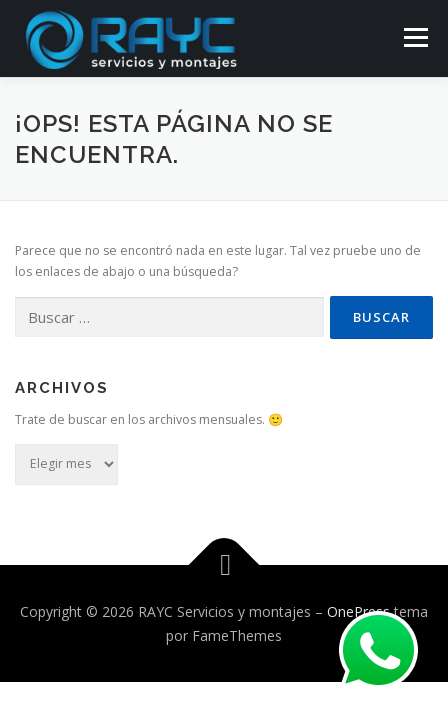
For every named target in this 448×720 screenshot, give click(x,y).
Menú (414, 37)
